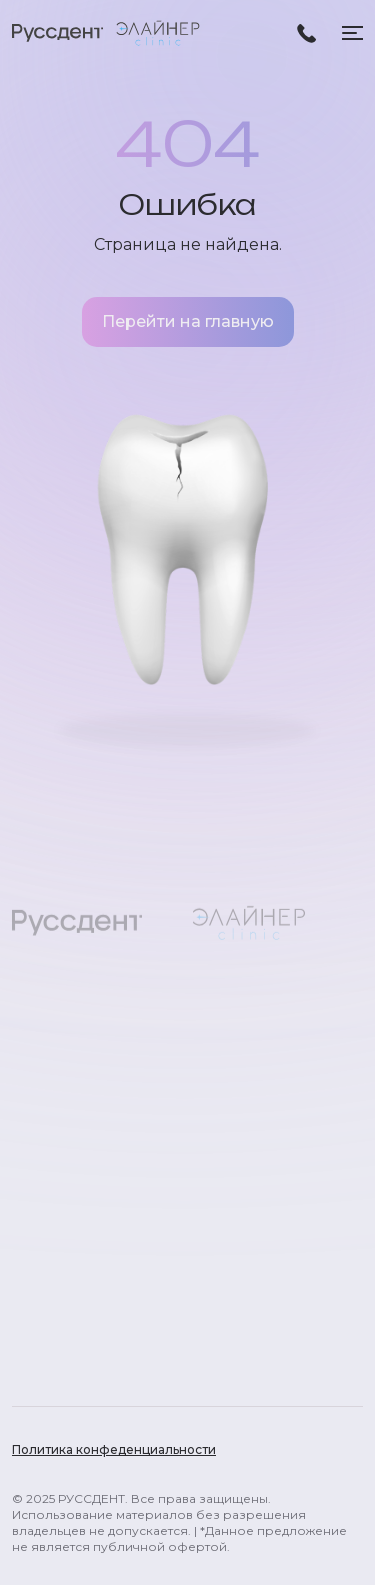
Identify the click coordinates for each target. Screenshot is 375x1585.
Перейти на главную (188, 321)
